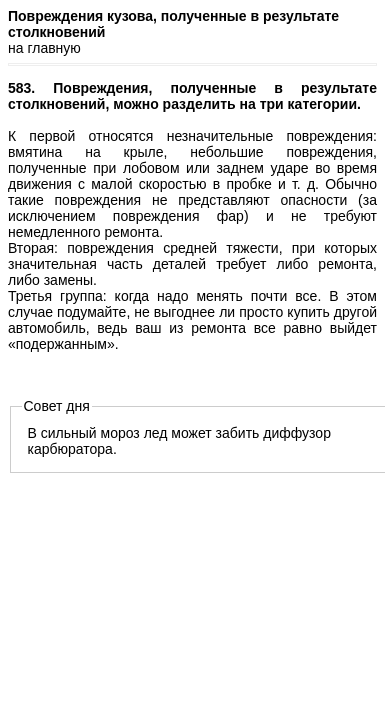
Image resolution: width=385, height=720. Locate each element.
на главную (44, 48)
